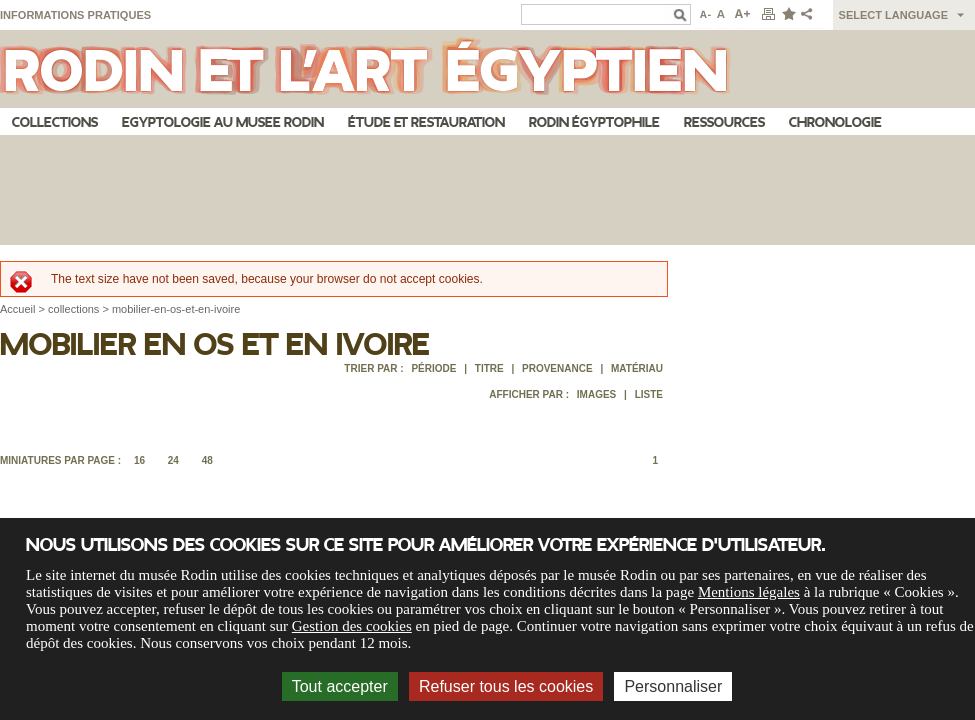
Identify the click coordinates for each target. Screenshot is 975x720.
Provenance (557, 368)
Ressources (724, 122)
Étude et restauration (426, 122)
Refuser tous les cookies (506, 686)
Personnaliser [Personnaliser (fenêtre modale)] (673, 686)
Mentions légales (749, 592)
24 (173, 460)
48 (207, 460)
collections (73, 309)
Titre (489, 368)
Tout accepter (340, 686)
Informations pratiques (75, 15)
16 (139, 460)
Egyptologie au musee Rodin (223, 122)
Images (596, 394)
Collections (55, 122)
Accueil (17, 309)
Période (433, 368)
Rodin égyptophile (594, 122)
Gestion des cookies (352, 626)
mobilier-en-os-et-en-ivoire (176, 309)
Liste (649, 394)
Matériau (637, 368)
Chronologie (835, 122)
